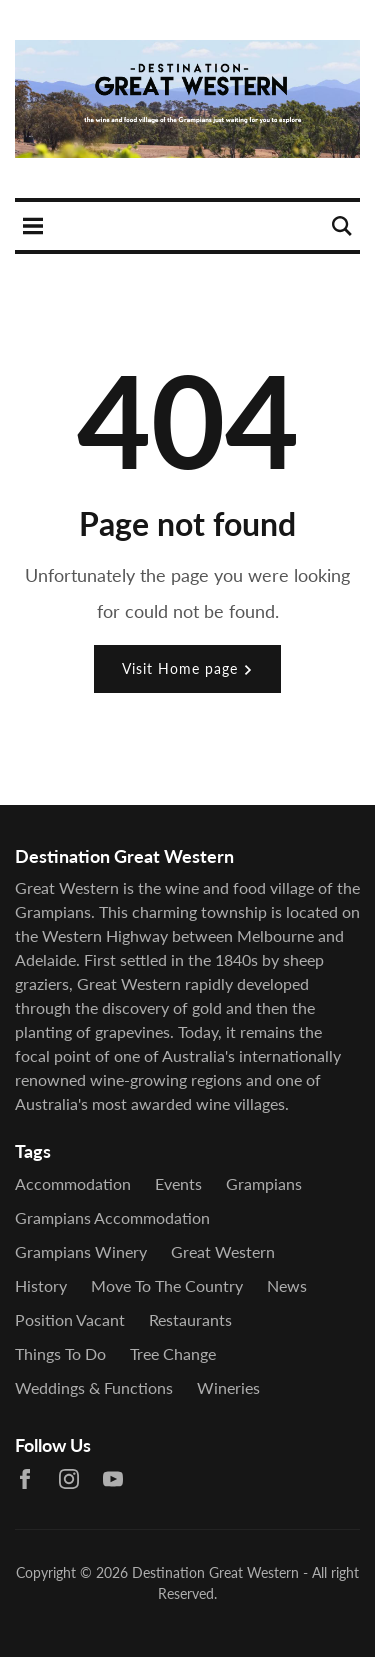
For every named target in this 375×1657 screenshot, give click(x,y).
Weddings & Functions (94, 1387)
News (287, 1285)
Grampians (264, 1183)
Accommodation (73, 1183)
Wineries (228, 1387)
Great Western (223, 1251)
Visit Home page (187, 668)
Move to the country (167, 1285)
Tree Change (173, 1353)
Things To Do (60, 1353)
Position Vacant (70, 1319)
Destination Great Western (215, 1572)
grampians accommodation (112, 1217)
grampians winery (81, 1251)
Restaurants (190, 1319)
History (41, 1285)
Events (178, 1183)
